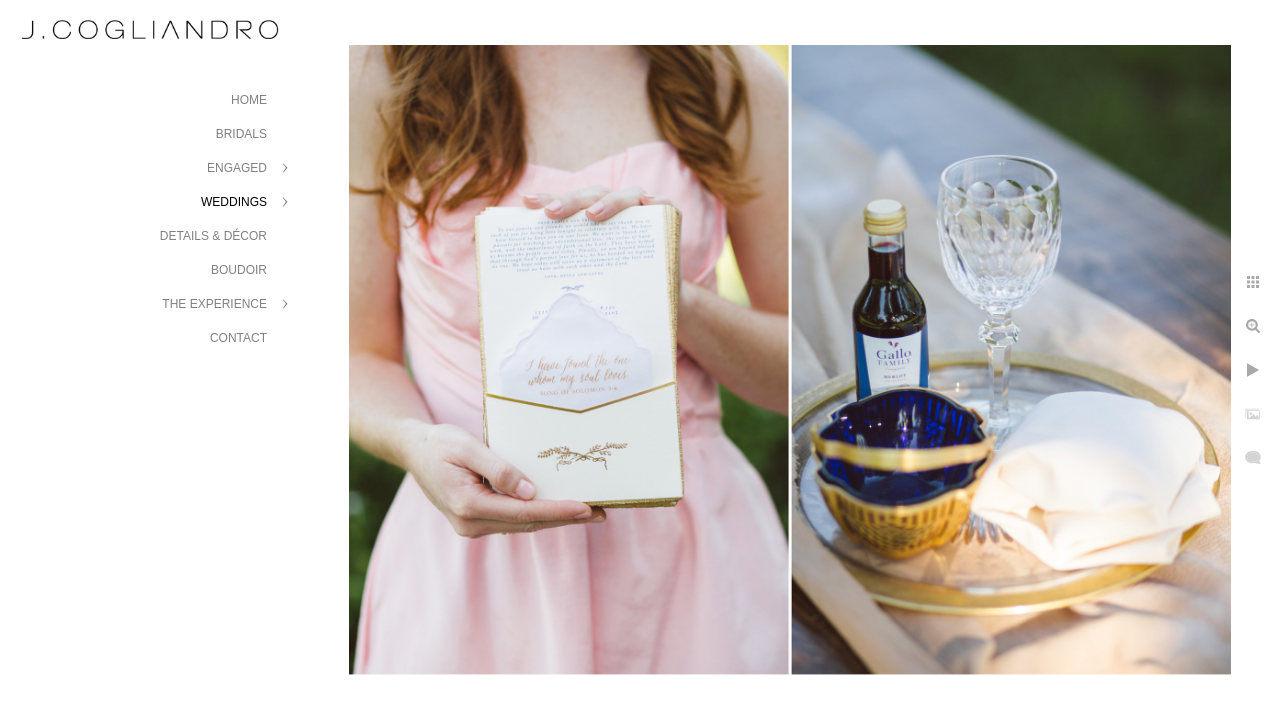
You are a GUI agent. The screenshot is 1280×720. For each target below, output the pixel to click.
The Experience (214, 304)
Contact (238, 338)
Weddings (234, 202)
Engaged (237, 168)
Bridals (241, 134)
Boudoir (239, 270)
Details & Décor (213, 236)
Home (249, 100)
